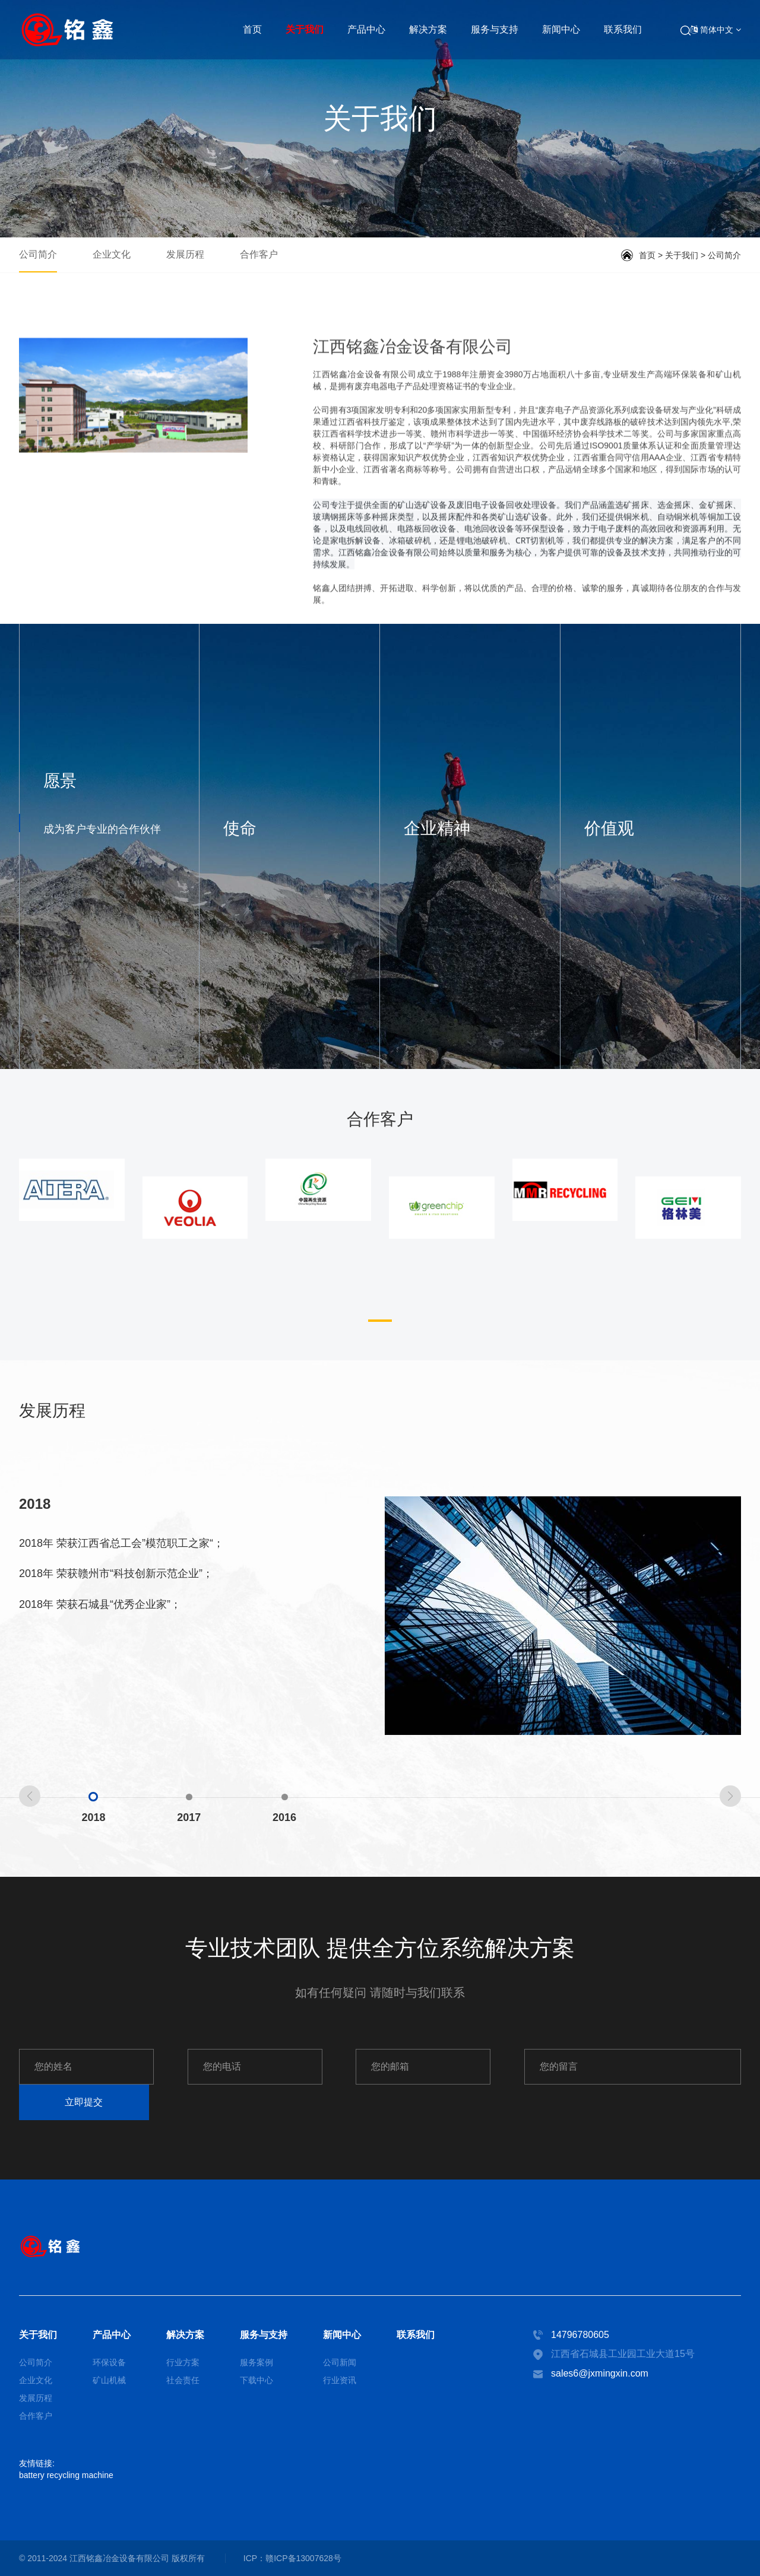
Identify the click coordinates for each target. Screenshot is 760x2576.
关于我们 (305, 29)
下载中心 (256, 2380)
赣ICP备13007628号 (303, 2558)
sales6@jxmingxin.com (599, 2373)
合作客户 (259, 254)
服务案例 (256, 2362)
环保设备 (109, 2362)
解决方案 (428, 29)
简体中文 (716, 29)
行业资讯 (339, 2380)
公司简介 (38, 254)
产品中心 (366, 29)
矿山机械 (109, 2380)
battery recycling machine (66, 2475)
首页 (252, 29)
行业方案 (183, 2362)
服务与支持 (494, 29)
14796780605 (580, 2335)
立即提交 (84, 2102)
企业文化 (112, 254)
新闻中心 (561, 29)
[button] (380, 1320)
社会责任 (183, 2380)
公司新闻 (339, 2362)
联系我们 (623, 29)
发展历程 (185, 254)
